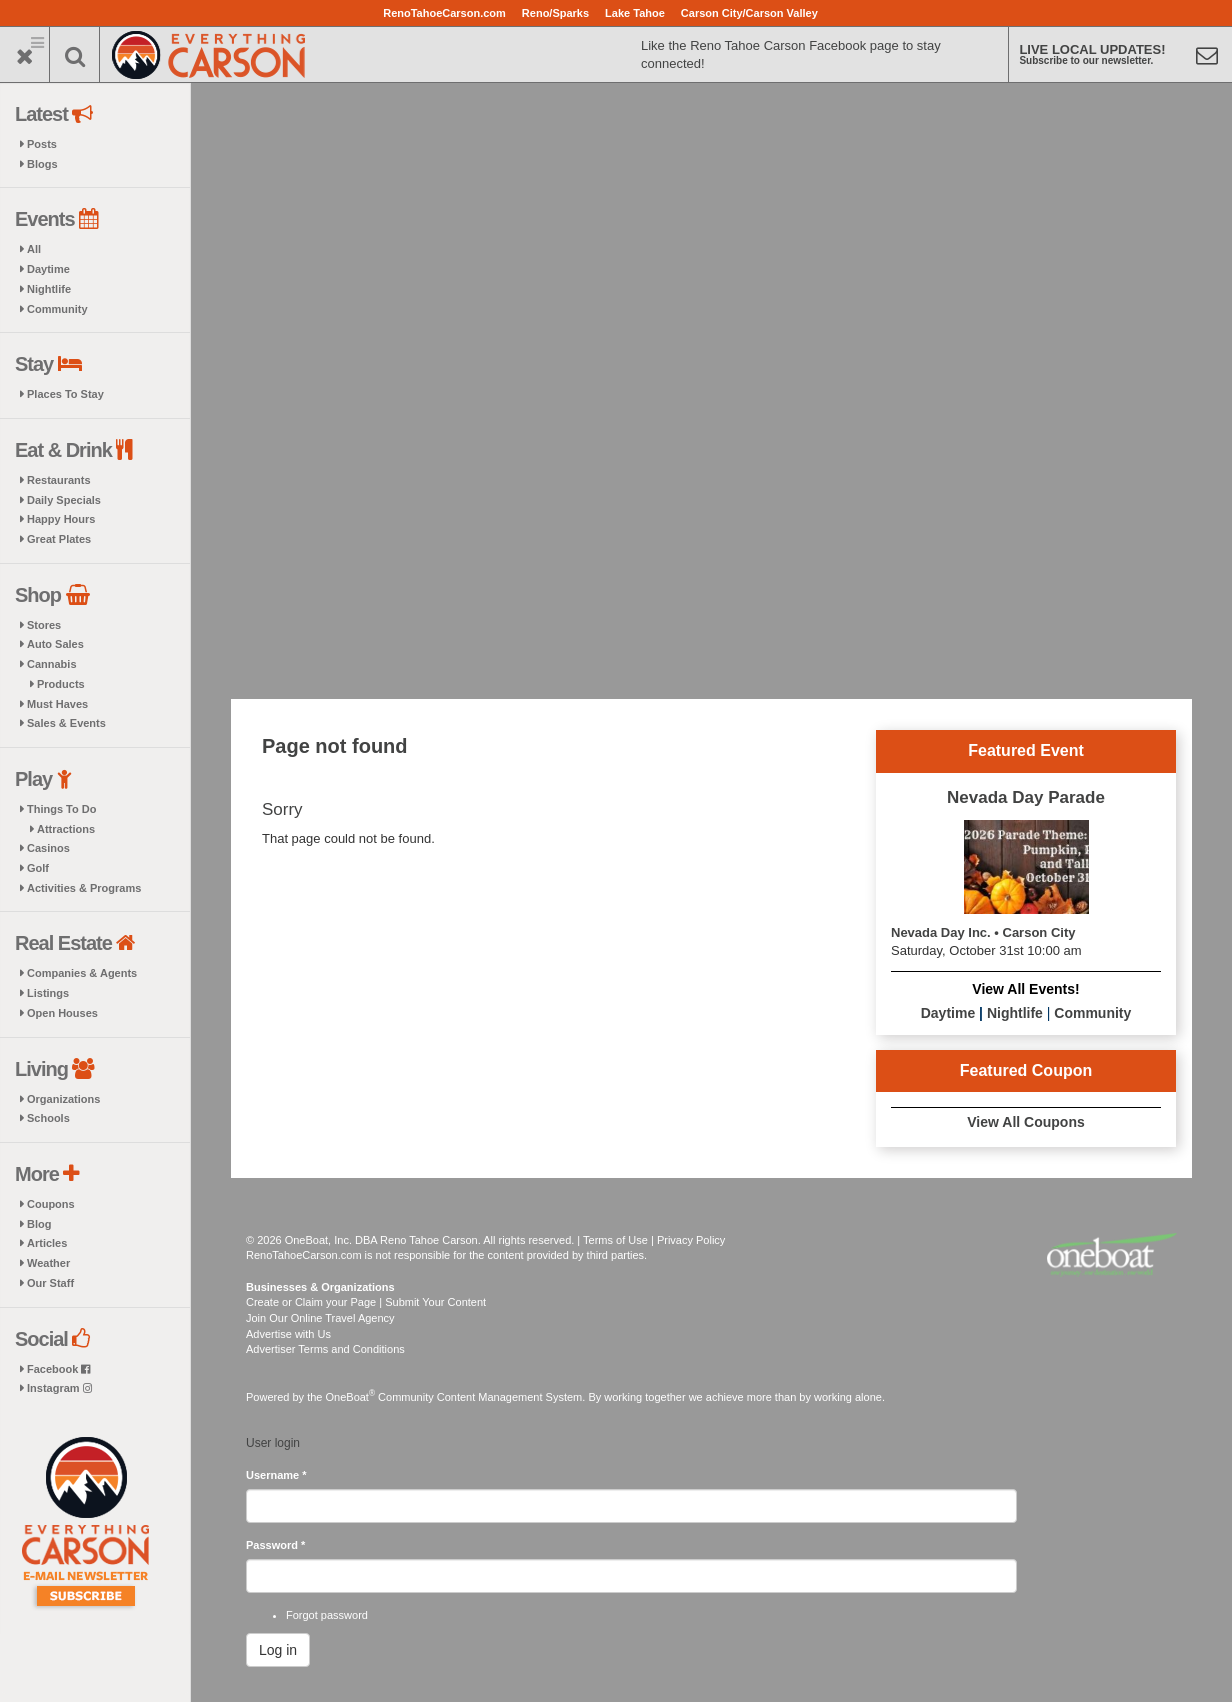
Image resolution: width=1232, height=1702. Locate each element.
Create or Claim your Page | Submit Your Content (366, 1302)
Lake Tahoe (635, 13)
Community (57, 309)
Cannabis (52, 664)
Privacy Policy (691, 1240)
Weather (48, 1263)
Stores (44, 625)
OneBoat (351, 1397)
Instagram (59, 1388)
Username (276, 1475)
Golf (38, 868)
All (34, 249)
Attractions (66, 829)
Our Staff (50, 1283)
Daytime (48, 269)
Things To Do (61, 809)
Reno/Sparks (555, 13)
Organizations (63, 1099)
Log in (278, 1650)
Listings (48, 993)
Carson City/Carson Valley (749, 13)
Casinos (48, 848)
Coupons (51, 1204)
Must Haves (57, 704)
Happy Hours (61, 519)
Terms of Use (615, 1240)
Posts (42, 144)
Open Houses (62, 1013)
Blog (39, 1224)
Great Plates (59, 539)
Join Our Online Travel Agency (320, 1318)
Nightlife (49, 289)
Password (275, 1545)
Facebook (58, 1369)
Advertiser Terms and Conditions (325, 1349)
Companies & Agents (82, 973)
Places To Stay (65, 394)
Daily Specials (64, 500)
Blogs (42, 164)
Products (61, 684)
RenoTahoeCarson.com (444, 13)
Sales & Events (66, 723)
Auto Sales (55, 644)
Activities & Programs (84, 888)
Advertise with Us (288, 1334)
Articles (47, 1243)
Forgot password (327, 1615)
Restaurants (59, 480)
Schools (48, 1118)
